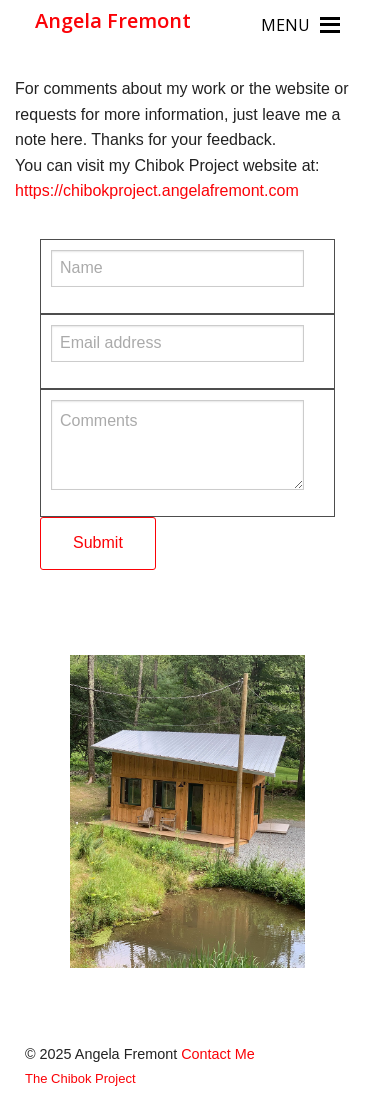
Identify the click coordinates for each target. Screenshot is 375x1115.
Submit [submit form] (98, 542)
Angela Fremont (113, 20)
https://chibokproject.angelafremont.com (157, 190)
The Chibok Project (80, 1078)
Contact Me (218, 1054)
